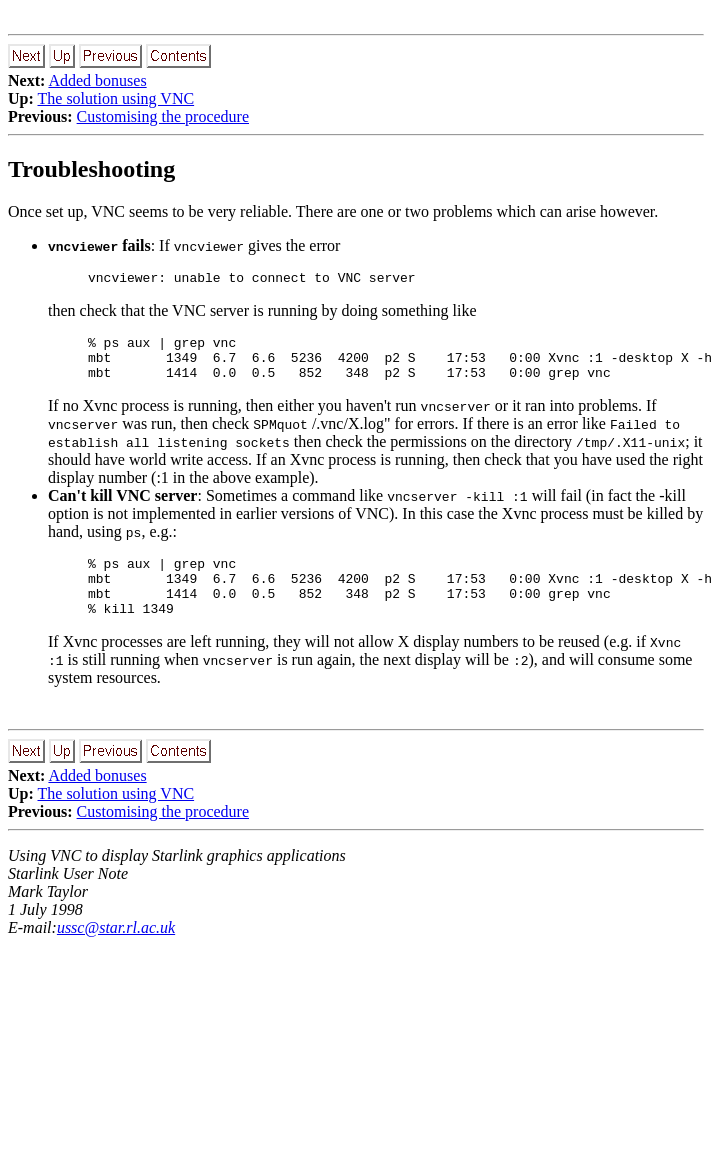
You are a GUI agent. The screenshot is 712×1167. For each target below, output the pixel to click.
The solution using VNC (116, 98)
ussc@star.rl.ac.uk (116, 951)
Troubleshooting (91, 169)
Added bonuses (97, 80)
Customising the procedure (163, 116)
